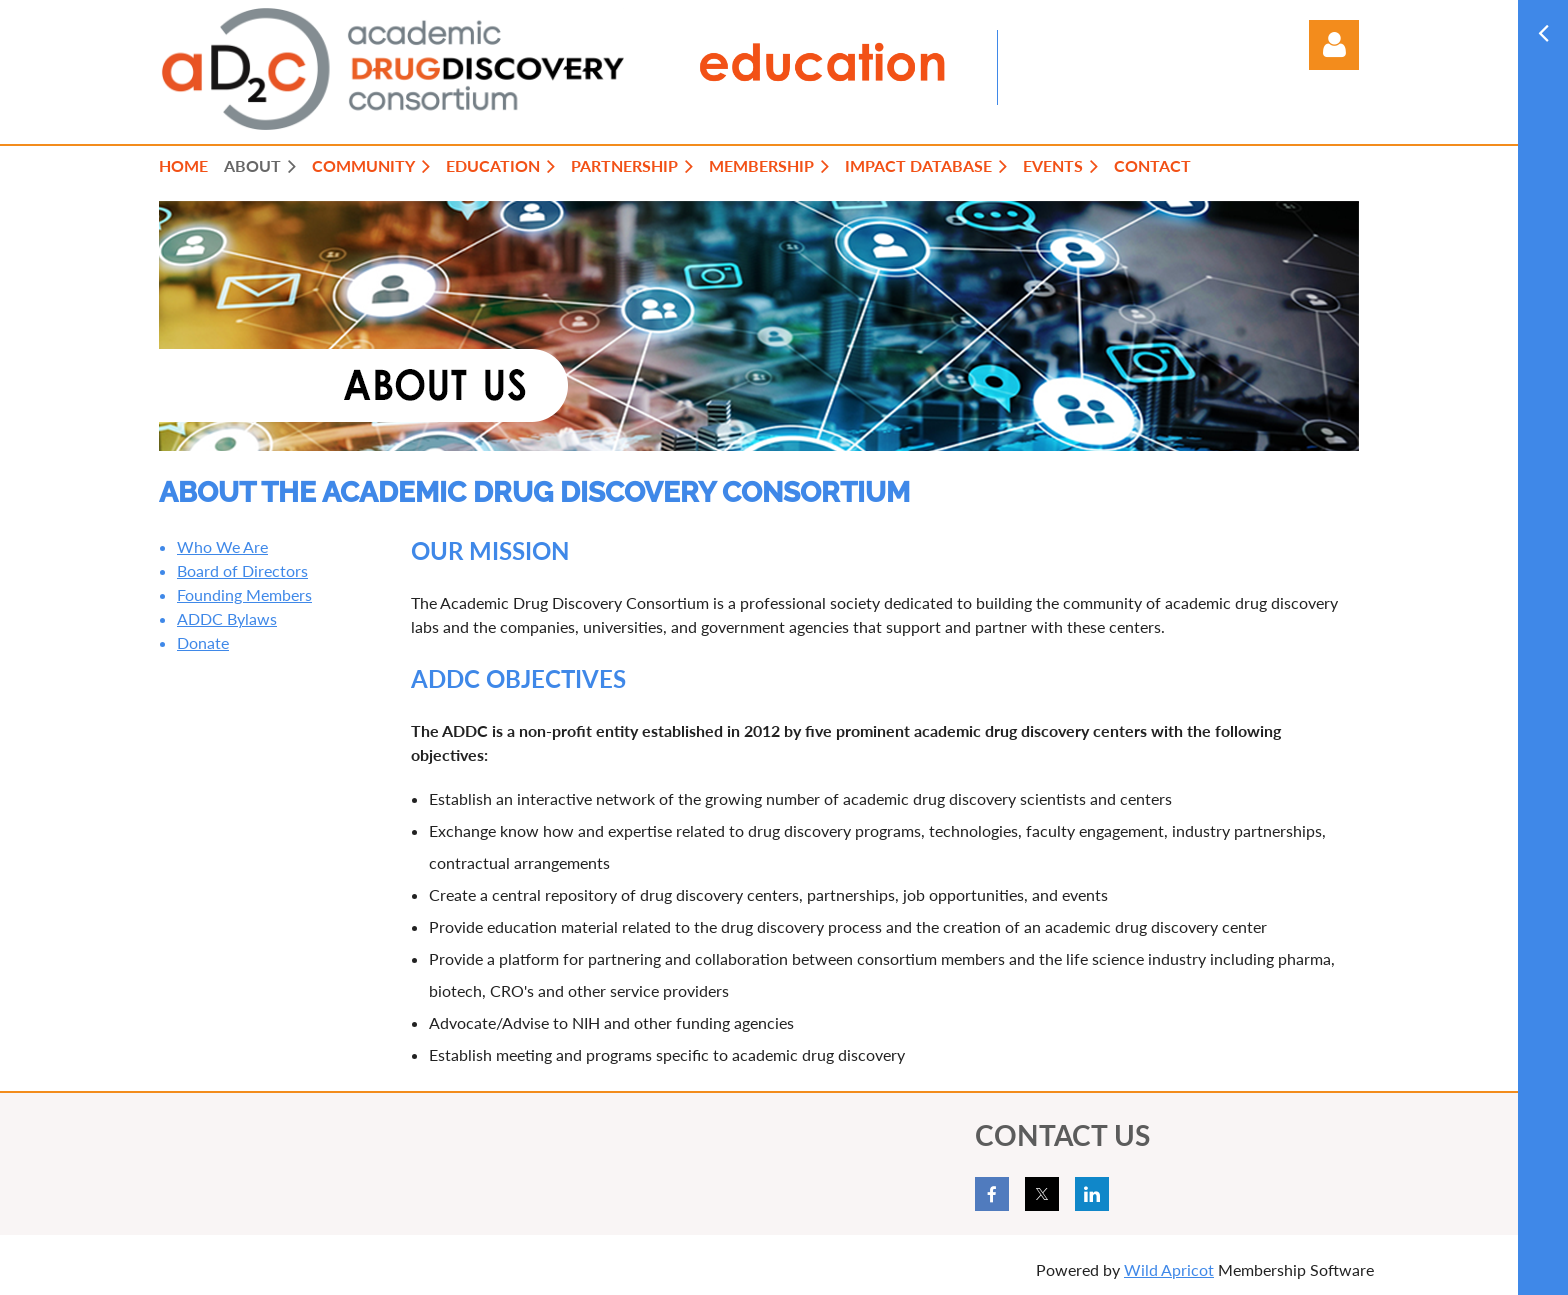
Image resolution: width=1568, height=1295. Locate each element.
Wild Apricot (1169, 1269)
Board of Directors (242, 570)
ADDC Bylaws (227, 618)
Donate (203, 642)
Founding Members (244, 594)
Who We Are (222, 546)
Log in (1334, 45)
